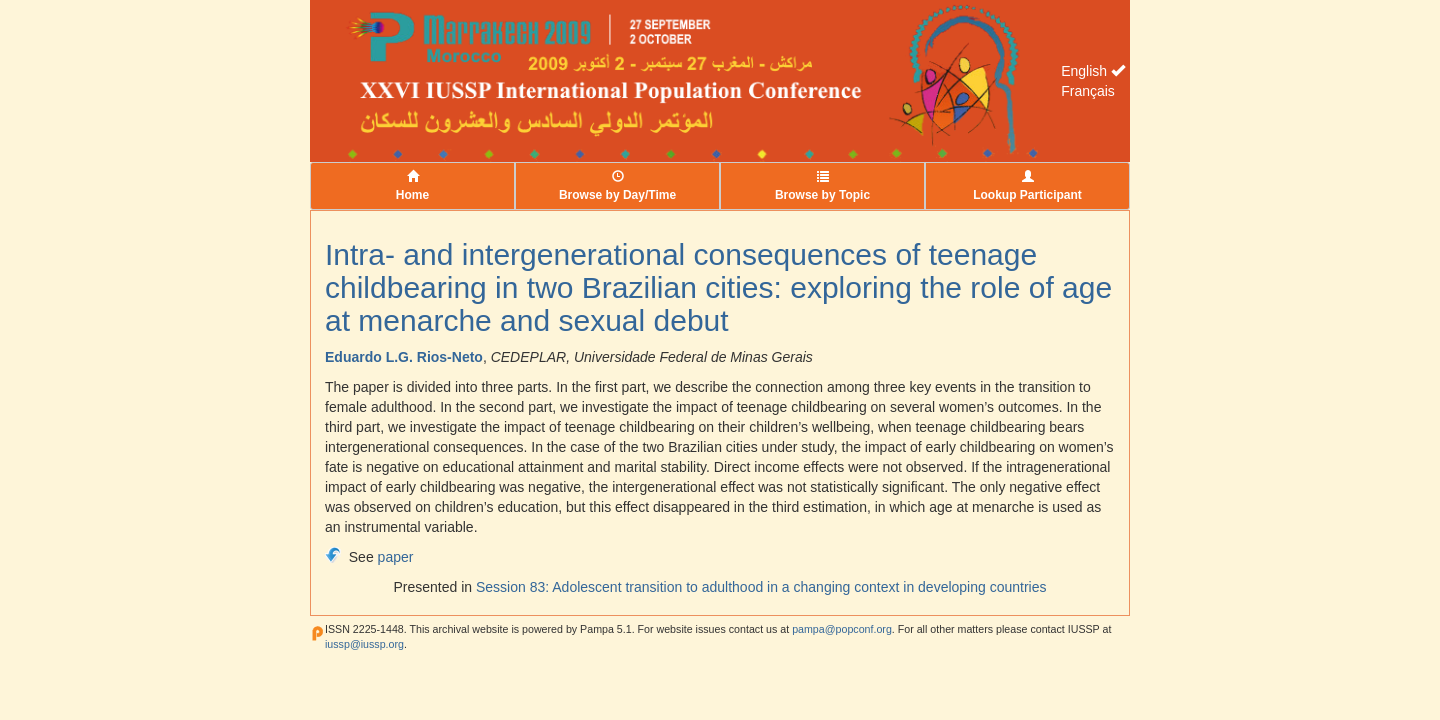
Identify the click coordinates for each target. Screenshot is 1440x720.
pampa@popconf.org (842, 629)
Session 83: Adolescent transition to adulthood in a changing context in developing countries (761, 587)
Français (1088, 91)
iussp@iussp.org (364, 644)
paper (396, 557)
